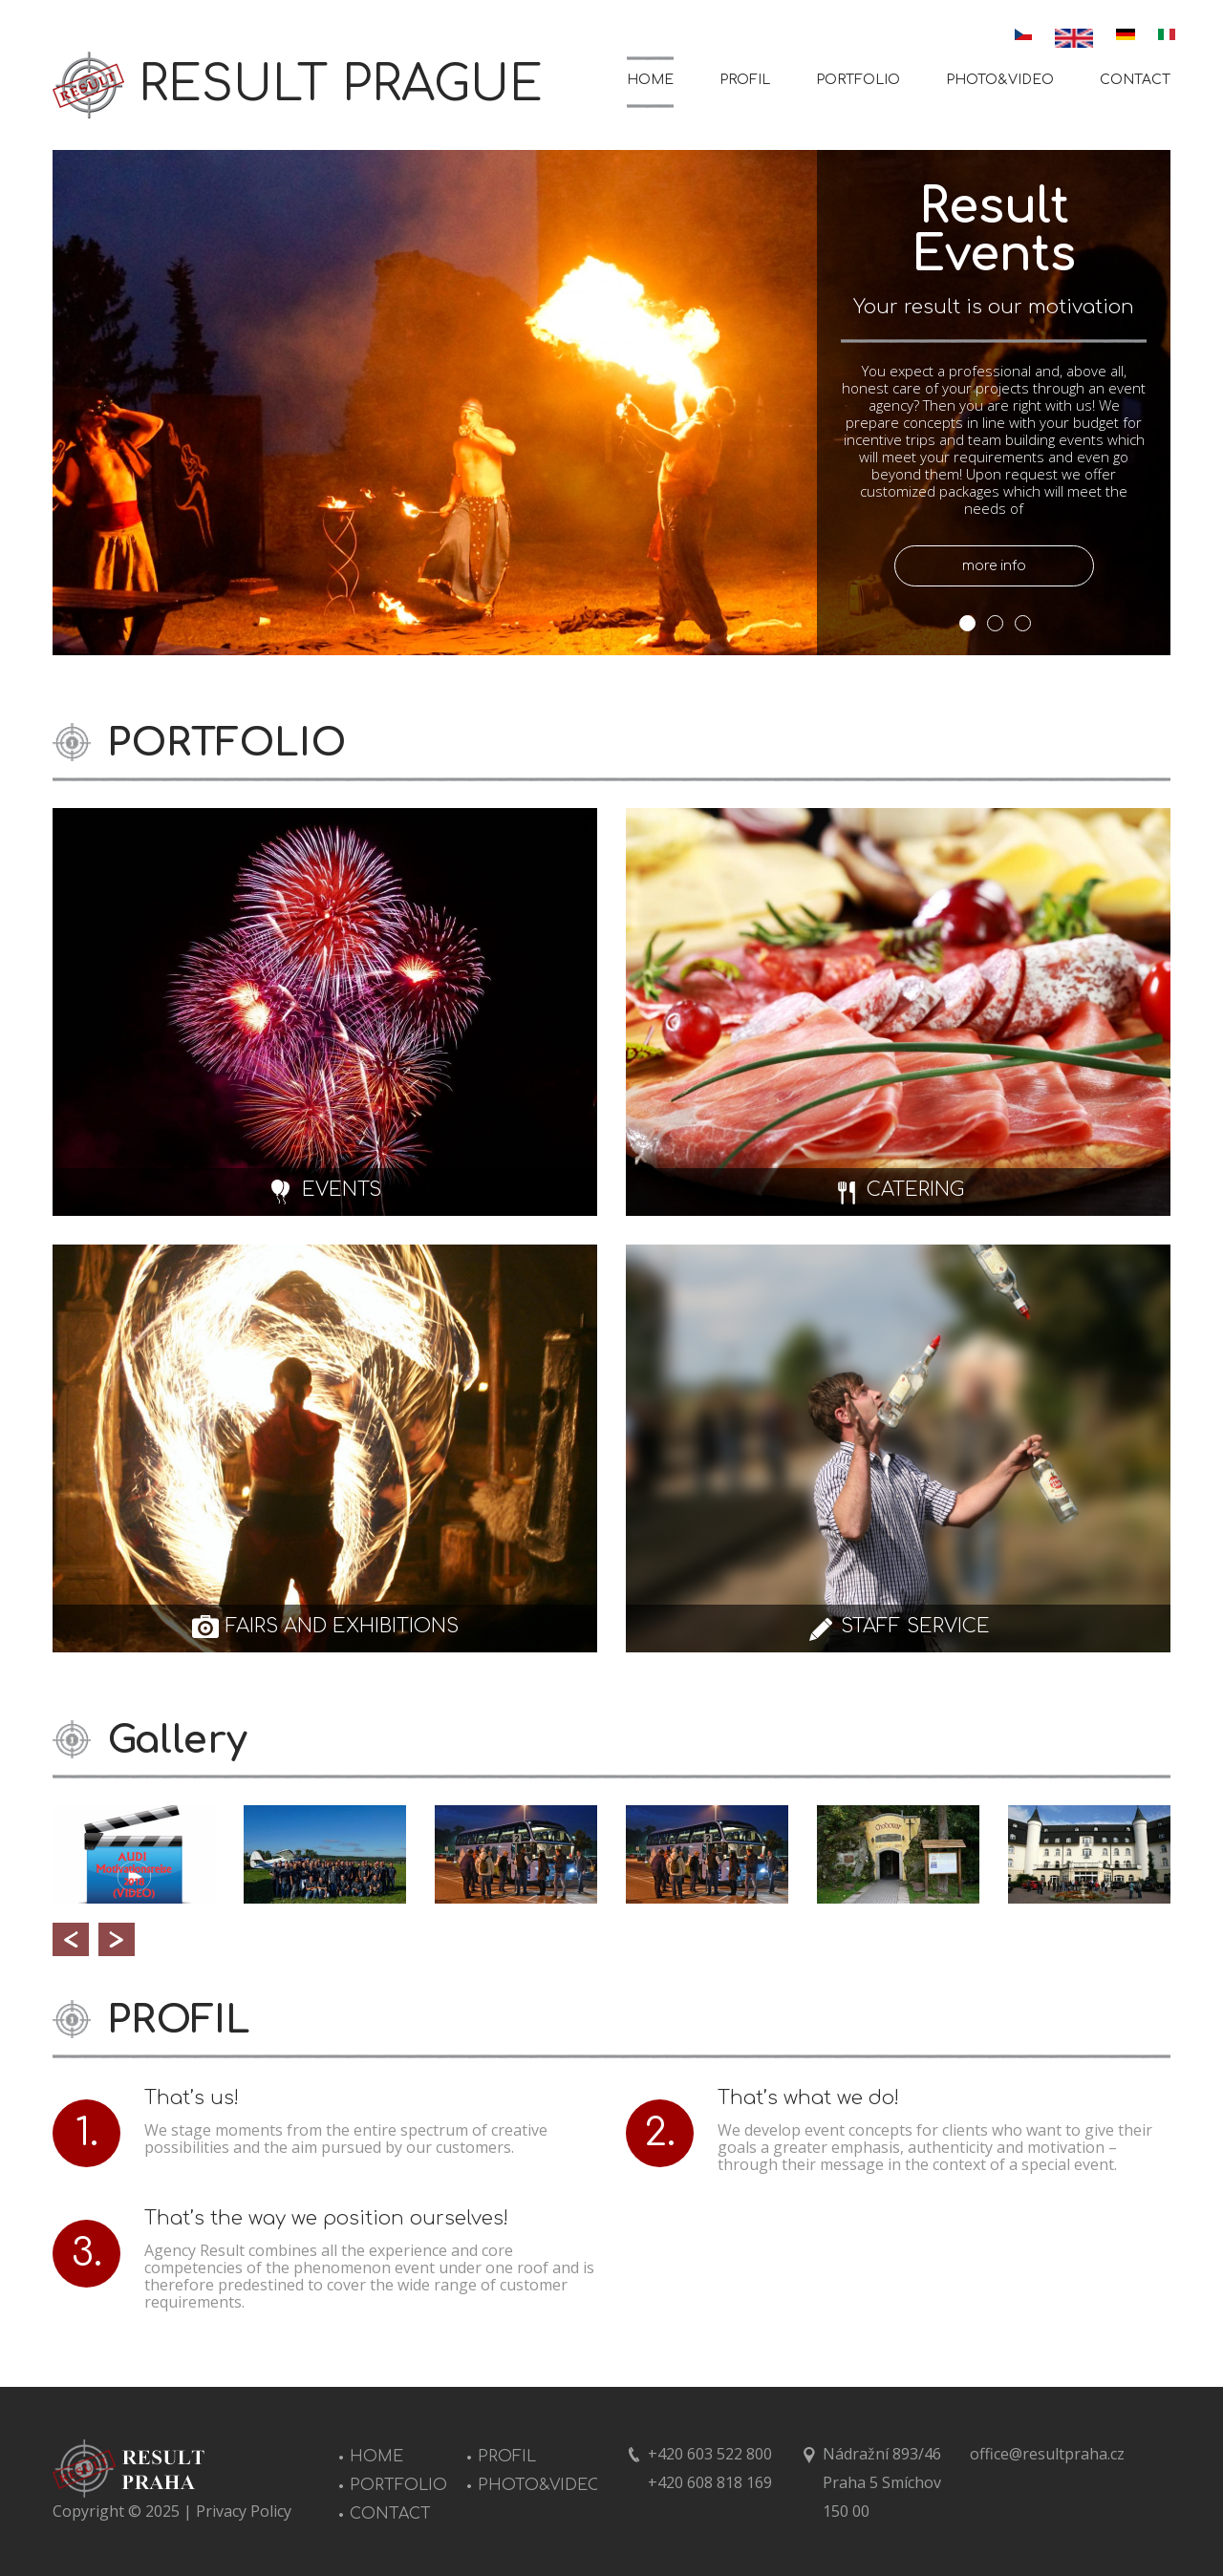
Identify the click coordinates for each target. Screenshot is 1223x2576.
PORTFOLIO (858, 80)
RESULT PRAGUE (341, 85)
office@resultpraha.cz (1047, 2453)
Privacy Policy (243, 2511)
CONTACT (1135, 80)
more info (994, 566)
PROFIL (744, 80)
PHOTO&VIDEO (1000, 80)
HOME (650, 80)
